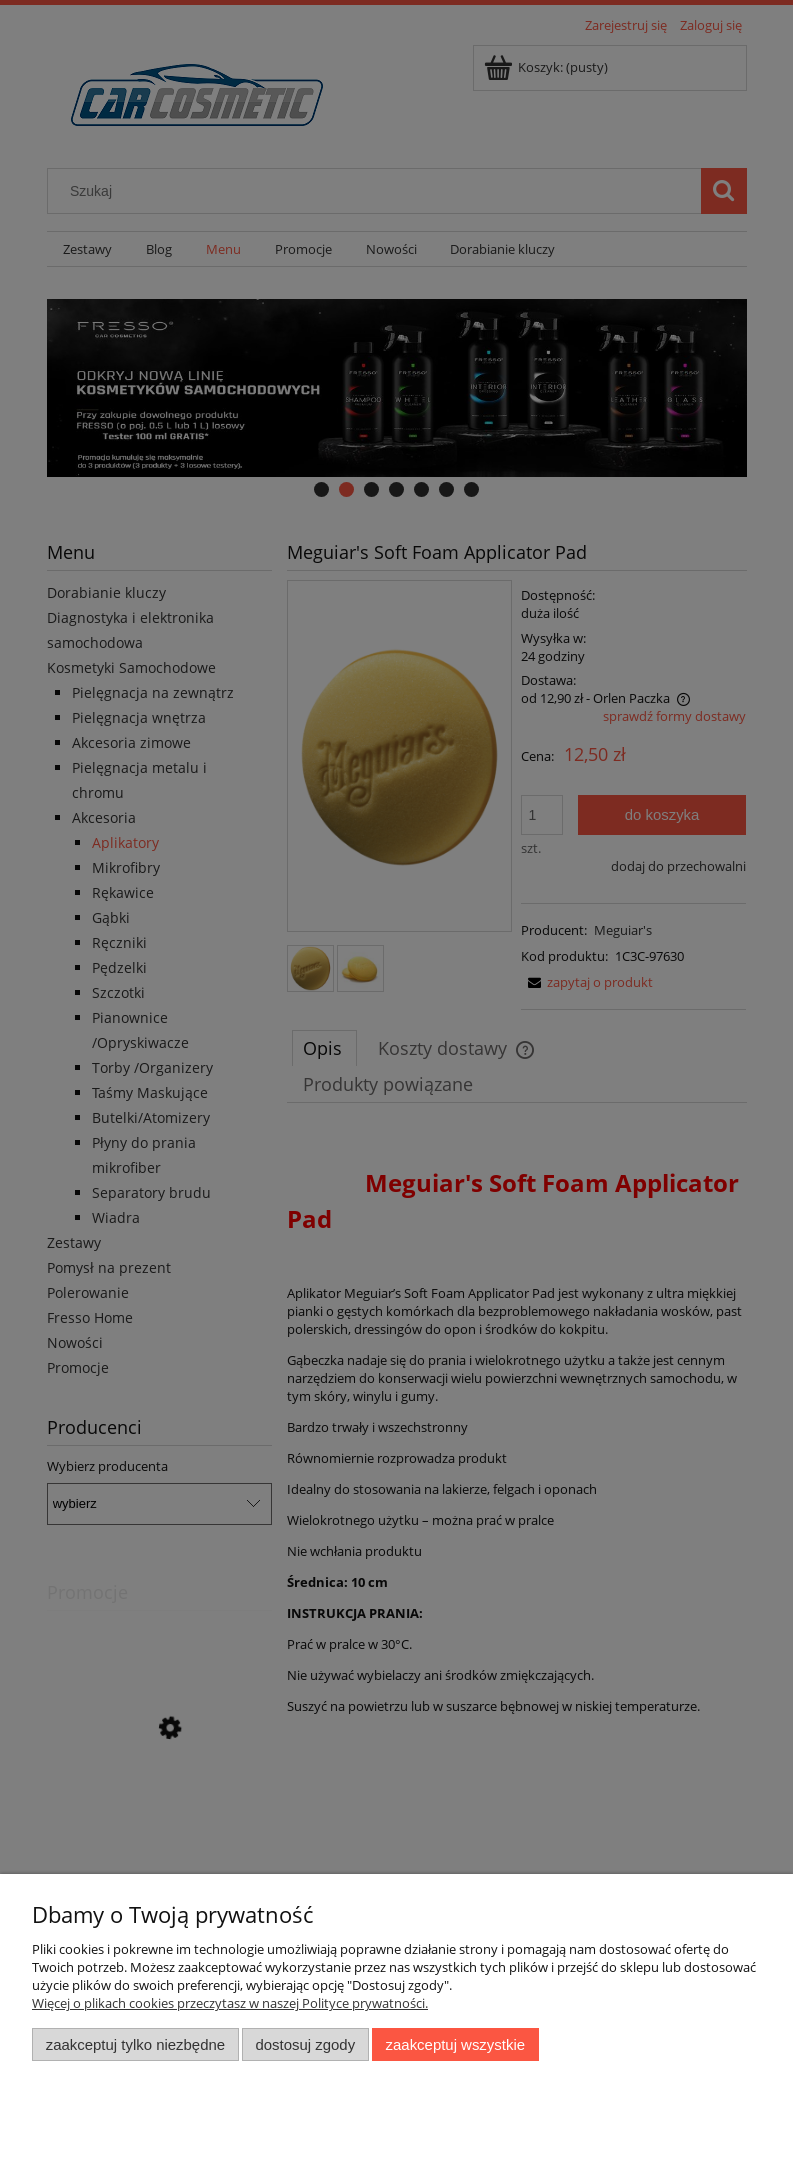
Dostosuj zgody (305, 2044)
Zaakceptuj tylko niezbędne (135, 2044)
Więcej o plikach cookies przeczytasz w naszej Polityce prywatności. (230, 2003)
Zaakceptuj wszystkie (455, 2044)
